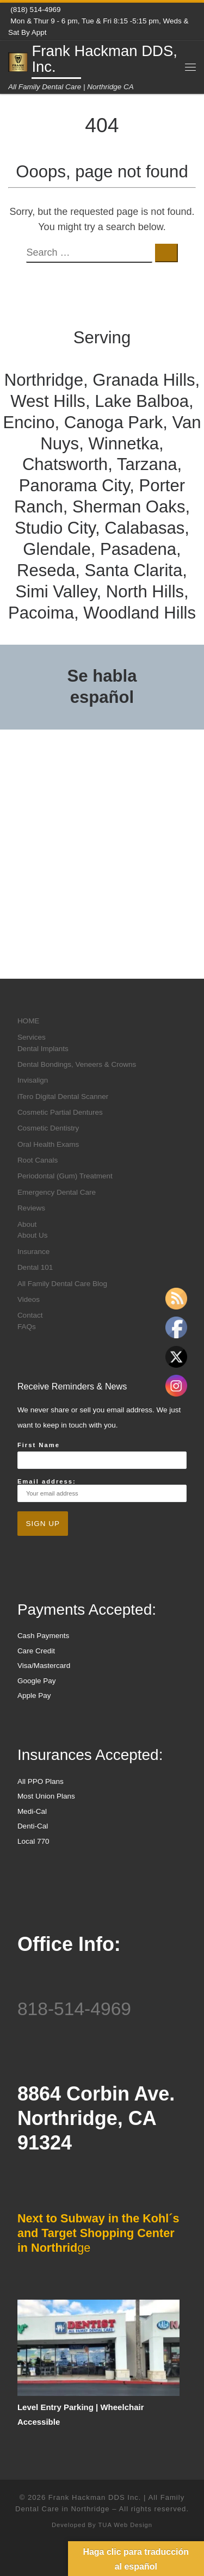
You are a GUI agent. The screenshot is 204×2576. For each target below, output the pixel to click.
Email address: (102, 1490)
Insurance (33, 1251)
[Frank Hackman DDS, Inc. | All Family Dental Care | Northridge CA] (18, 61)
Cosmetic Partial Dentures (60, 1112)
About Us (32, 1235)
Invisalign (32, 1080)
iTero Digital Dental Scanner (62, 1096)
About (26, 1224)
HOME (28, 1021)
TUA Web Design (125, 2525)
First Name (38, 1445)
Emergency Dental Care (56, 1192)
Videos (28, 1299)
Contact (30, 1315)
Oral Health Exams (48, 1144)
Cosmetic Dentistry (48, 1128)
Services (31, 1037)
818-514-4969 (74, 2009)
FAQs (26, 1327)
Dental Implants (43, 1049)
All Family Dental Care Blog (62, 1284)
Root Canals (37, 1160)
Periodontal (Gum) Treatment (65, 1176)
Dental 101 (35, 1267)
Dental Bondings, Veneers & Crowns (76, 1064)
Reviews (31, 1208)
